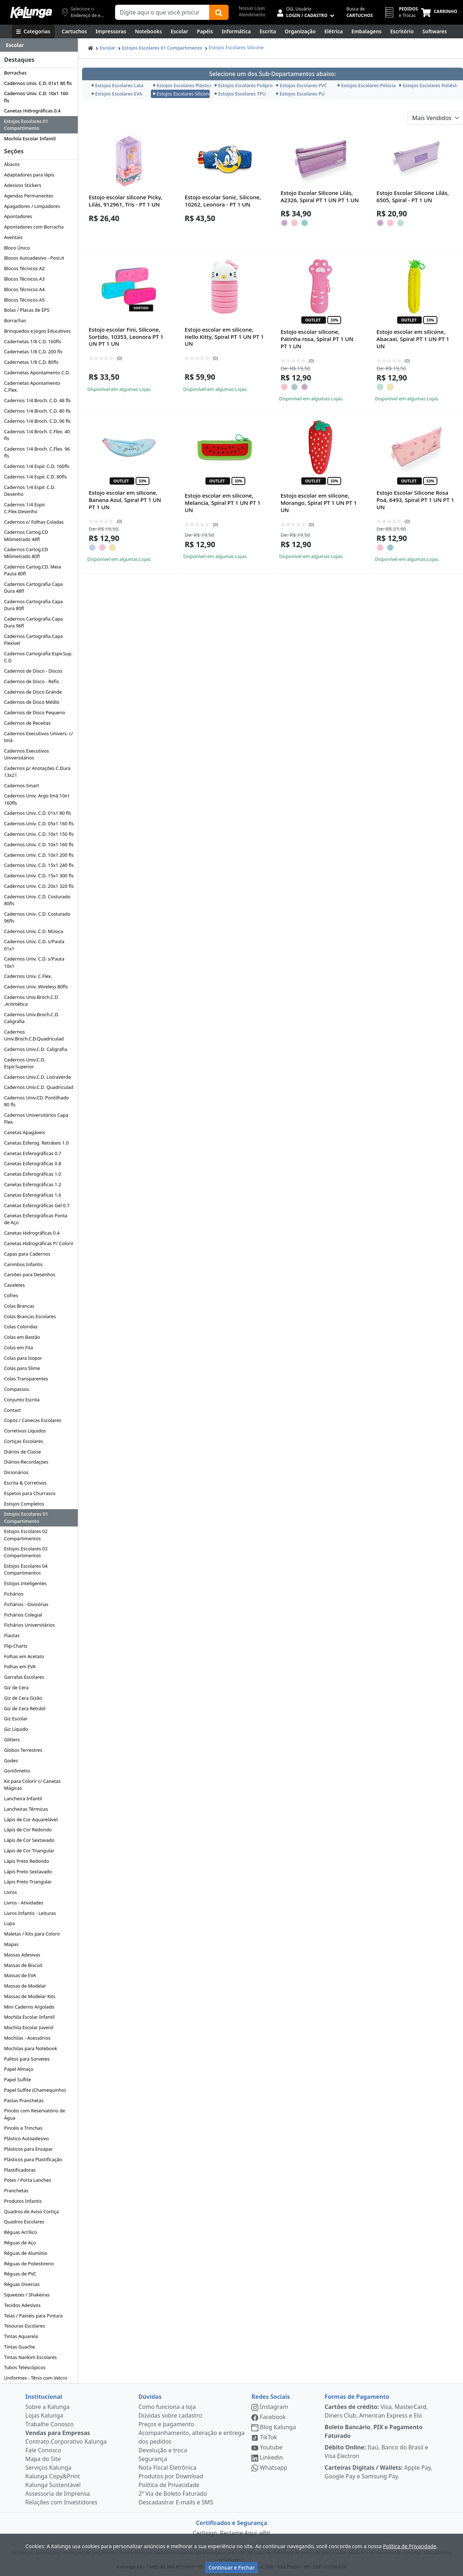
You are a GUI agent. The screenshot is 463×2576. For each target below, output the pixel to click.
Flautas (12, 1635)
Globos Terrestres (23, 1750)
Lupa (9, 1923)
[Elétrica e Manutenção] (333, 31)
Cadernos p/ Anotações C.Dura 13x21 (37, 771)
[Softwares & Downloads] (434, 31)
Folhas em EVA (19, 1666)
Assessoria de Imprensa (57, 2494)
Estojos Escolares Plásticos (181, 85)
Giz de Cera (16, 1687)
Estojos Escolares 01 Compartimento (26, 124)
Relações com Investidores (61, 2502)
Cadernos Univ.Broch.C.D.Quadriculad (34, 1035)
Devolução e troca (163, 2450)
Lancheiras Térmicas (26, 1809)
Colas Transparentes (26, 1378)
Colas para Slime (22, 1368)
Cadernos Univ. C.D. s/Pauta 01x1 (34, 944)
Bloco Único (17, 247)
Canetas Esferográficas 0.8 (32, 1163)
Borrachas (15, 72)
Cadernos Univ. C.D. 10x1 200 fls (38, 855)
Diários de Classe (22, 1451)
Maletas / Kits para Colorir (32, 1933)
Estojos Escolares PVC (301, 85)
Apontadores (18, 216)
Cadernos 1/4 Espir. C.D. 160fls (36, 466)
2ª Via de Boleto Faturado (173, 2494)
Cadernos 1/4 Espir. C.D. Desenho (29, 490)
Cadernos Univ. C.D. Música (33, 931)
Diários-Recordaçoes (26, 1462)
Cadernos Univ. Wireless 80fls (36, 986)
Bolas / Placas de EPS (26, 310)
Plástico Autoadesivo (26, 2138)
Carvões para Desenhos (29, 1274)
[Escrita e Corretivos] (267, 31)
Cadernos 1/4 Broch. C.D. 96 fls (37, 421)
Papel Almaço (18, 2069)
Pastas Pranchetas (23, 2100)
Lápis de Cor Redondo (28, 1829)
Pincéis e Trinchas (23, 2128)
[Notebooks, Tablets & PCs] (148, 31)
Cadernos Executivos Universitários (26, 754)
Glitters (12, 1739)
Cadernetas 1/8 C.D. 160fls (32, 341)
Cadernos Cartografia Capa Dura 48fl (33, 587)
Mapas (11, 1944)
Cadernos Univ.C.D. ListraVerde (37, 1077)
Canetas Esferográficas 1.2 (32, 1184)
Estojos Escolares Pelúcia (365, 85)
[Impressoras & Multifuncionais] (111, 31)
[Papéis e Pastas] (204, 31)
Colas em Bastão (22, 1337)
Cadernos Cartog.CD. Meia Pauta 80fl (32, 570)
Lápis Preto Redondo (26, 1861)
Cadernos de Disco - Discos (33, 671)
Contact (12, 1410)
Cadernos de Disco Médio (31, 702)
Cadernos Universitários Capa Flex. (36, 1118)
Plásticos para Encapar (28, 2149)
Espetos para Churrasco (29, 1493)
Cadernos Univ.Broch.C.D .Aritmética (31, 1000)
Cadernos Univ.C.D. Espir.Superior (24, 1063)
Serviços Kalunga (48, 2467)
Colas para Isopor (23, 1358)
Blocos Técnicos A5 (24, 300)
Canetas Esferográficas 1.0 (32, 1174)
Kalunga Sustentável (53, 2485)
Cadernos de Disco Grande (33, 692)
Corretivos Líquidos (25, 1430)
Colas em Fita (18, 1347)
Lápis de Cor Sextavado (29, 1840)
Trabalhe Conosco (49, 2424)
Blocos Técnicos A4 (24, 289)
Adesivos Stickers (22, 185)
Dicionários (16, 1472)
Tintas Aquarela (21, 2336)
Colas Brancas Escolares (30, 1316)
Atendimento (252, 15)
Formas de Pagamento (356, 2397)
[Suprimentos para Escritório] (402, 31)
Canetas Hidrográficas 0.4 (32, 110)
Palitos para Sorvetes (27, 2059)
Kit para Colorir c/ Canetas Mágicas (32, 1784)
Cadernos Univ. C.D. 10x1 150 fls (38, 834)
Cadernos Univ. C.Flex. (28, 976)
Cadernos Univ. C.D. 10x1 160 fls (36, 96)
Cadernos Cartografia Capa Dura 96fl (33, 622)
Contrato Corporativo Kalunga (66, 2441)
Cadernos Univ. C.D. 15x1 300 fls (38, 875)
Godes (11, 1760)
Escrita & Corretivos (25, 1482)
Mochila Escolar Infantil (30, 138)
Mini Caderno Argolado (29, 2007)
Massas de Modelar (25, 1986)
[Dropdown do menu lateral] (39, 45)
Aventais (13, 237)
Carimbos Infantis (23, 1264)
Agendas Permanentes (28, 195)
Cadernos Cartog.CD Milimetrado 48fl (26, 535)
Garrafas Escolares (24, 1677)
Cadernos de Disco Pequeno (34, 712)
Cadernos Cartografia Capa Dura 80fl (33, 605)
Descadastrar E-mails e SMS (176, 2502)
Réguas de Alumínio (25, 2253)
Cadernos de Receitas (27, 723)
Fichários (14, 1594)
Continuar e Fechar (231, 2567)
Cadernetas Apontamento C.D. (37, 372)
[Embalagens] (366, 31)
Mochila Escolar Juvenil (28, 2027)
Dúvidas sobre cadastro (170, 2415)
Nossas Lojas (252, 8)
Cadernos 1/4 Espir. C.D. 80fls (35, 476)
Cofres (11, 1295)
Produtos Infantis (23, 2201)
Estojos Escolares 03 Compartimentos (25, 1552)
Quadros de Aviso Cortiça (31, 2211)
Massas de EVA (20, 1975)
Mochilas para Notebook (30, 2048)
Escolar (107, 47)
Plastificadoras (19, 2170)
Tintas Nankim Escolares (30, 2357)
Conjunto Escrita (21, 1399)
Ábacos (12, 164)
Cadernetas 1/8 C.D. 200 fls (33, 351)
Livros (10, 1892)
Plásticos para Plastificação (33, 2159)
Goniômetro (17, 1770)
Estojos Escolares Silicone (236, 47)
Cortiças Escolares (23, 1441)
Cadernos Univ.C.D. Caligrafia (35, 1049)
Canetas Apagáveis (24, 1132)
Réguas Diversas (22, 2284)
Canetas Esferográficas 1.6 (32, 1195)
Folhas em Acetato (24, 1656)
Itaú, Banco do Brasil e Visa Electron (376, 2451)
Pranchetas (16, 2190)
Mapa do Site (43, 2459)
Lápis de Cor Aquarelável (31, 1819)
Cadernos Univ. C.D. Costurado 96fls (37, 917)
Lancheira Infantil (23, 1798)
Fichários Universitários (29, 1625)
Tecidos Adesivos (22, 2305)
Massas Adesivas (22, 1954)
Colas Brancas (19, 1306)
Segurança (153, 2459)
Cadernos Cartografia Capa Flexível (33, 639)
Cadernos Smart (21, 785)
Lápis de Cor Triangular (29, 1850)
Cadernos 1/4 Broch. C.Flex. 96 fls (37, 452)
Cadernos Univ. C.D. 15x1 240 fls (38, 865)
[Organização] (300, 31)
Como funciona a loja (167, 2407)
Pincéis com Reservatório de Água (34, 2114)
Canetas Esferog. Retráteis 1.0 (36, 1143)
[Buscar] (219, 12)
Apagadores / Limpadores (32, 206)
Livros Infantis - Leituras (30, 1913)
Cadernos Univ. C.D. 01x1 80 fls (38, 83)
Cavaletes (14, 1285)
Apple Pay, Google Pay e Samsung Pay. (378, 2472)
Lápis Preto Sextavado (28, 1871)
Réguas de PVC (20, 2273)
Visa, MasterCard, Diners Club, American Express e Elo (376, 2411)
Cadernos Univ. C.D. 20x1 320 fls (38, 886)
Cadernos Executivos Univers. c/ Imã (38, 737)
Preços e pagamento (166, 2424)
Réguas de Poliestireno (29, 2263)
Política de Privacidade (169, 2485)
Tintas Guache (19, 2346)
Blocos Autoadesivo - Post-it (34, 258)
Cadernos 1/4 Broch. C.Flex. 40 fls (37, 435)
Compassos (16, 1389)
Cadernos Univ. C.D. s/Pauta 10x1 (34, 962)
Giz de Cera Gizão (23, 1698)
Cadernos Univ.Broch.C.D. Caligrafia (31, 1018)
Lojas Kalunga (44, 2415)
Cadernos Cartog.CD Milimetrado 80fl (26, 552)
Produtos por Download (171, 2476)
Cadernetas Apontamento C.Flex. (32, 386)
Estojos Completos (24, 1503)
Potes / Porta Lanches (27, 2180)
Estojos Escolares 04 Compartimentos (25, 1569)
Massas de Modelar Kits (29, 1996)
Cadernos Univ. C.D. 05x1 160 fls (38, 823)
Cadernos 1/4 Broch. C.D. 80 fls (37, 411)
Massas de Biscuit (23, 1965)
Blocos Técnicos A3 (24, 279)
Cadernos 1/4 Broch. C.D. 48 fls (37, 400)
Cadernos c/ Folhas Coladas (34, 522)
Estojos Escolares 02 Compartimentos (25, 1534)
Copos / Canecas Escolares (32, 1420)
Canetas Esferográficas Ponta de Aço (35, 1219)
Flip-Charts (15, 1646)
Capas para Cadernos (27, 1254)
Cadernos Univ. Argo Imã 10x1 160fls (37, 799)
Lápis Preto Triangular (28, 1881)
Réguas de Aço (20, 2242)
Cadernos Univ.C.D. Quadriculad (38, 1087)
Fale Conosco (43, 2450)
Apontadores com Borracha (34, 226)
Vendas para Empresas (57, 2433)
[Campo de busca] (162, 12)
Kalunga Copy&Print (52, 2476)
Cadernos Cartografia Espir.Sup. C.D (38, 657)
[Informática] (236, 31)
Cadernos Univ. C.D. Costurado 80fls (37, 900)
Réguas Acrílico (20, 2232)
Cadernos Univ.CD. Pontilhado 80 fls (36, 1101)
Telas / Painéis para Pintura (33, 2315)
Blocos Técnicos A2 (24, 268)
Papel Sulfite (17, 2079)
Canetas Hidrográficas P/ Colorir (38, 1243)
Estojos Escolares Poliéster (427, 85)
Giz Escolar (15, 1718)
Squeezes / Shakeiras (27, 2294)
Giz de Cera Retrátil (24, 1708)
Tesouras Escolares (24, 2325)
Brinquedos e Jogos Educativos (37, 331)
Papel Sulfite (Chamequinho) (34, 2090)
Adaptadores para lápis (29, 174)
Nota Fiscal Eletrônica (167, 2467)
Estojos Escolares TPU (240, 93)
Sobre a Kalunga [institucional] (47, 2407)
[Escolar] (179, 31)
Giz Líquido (16, 1729)
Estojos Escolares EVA (117, 93)
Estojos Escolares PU (300, 93)
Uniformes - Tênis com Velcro (35, 2378)
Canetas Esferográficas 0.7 (32, 1153)
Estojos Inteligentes (25, 1583)
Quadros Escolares (24, 2221)
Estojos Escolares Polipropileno (242, 85)
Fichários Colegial (23, 1614)
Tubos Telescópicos (25, 2367)
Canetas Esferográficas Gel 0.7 (36, 1205)
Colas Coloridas (20, 1326)
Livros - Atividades (23, 1902)
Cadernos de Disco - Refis (31, 681)
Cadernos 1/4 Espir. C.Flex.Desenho (25, 508)
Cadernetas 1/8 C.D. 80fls (31, 362)
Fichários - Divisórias (26, 1604)
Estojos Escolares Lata (118, 85)
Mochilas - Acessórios (27, 2038)
